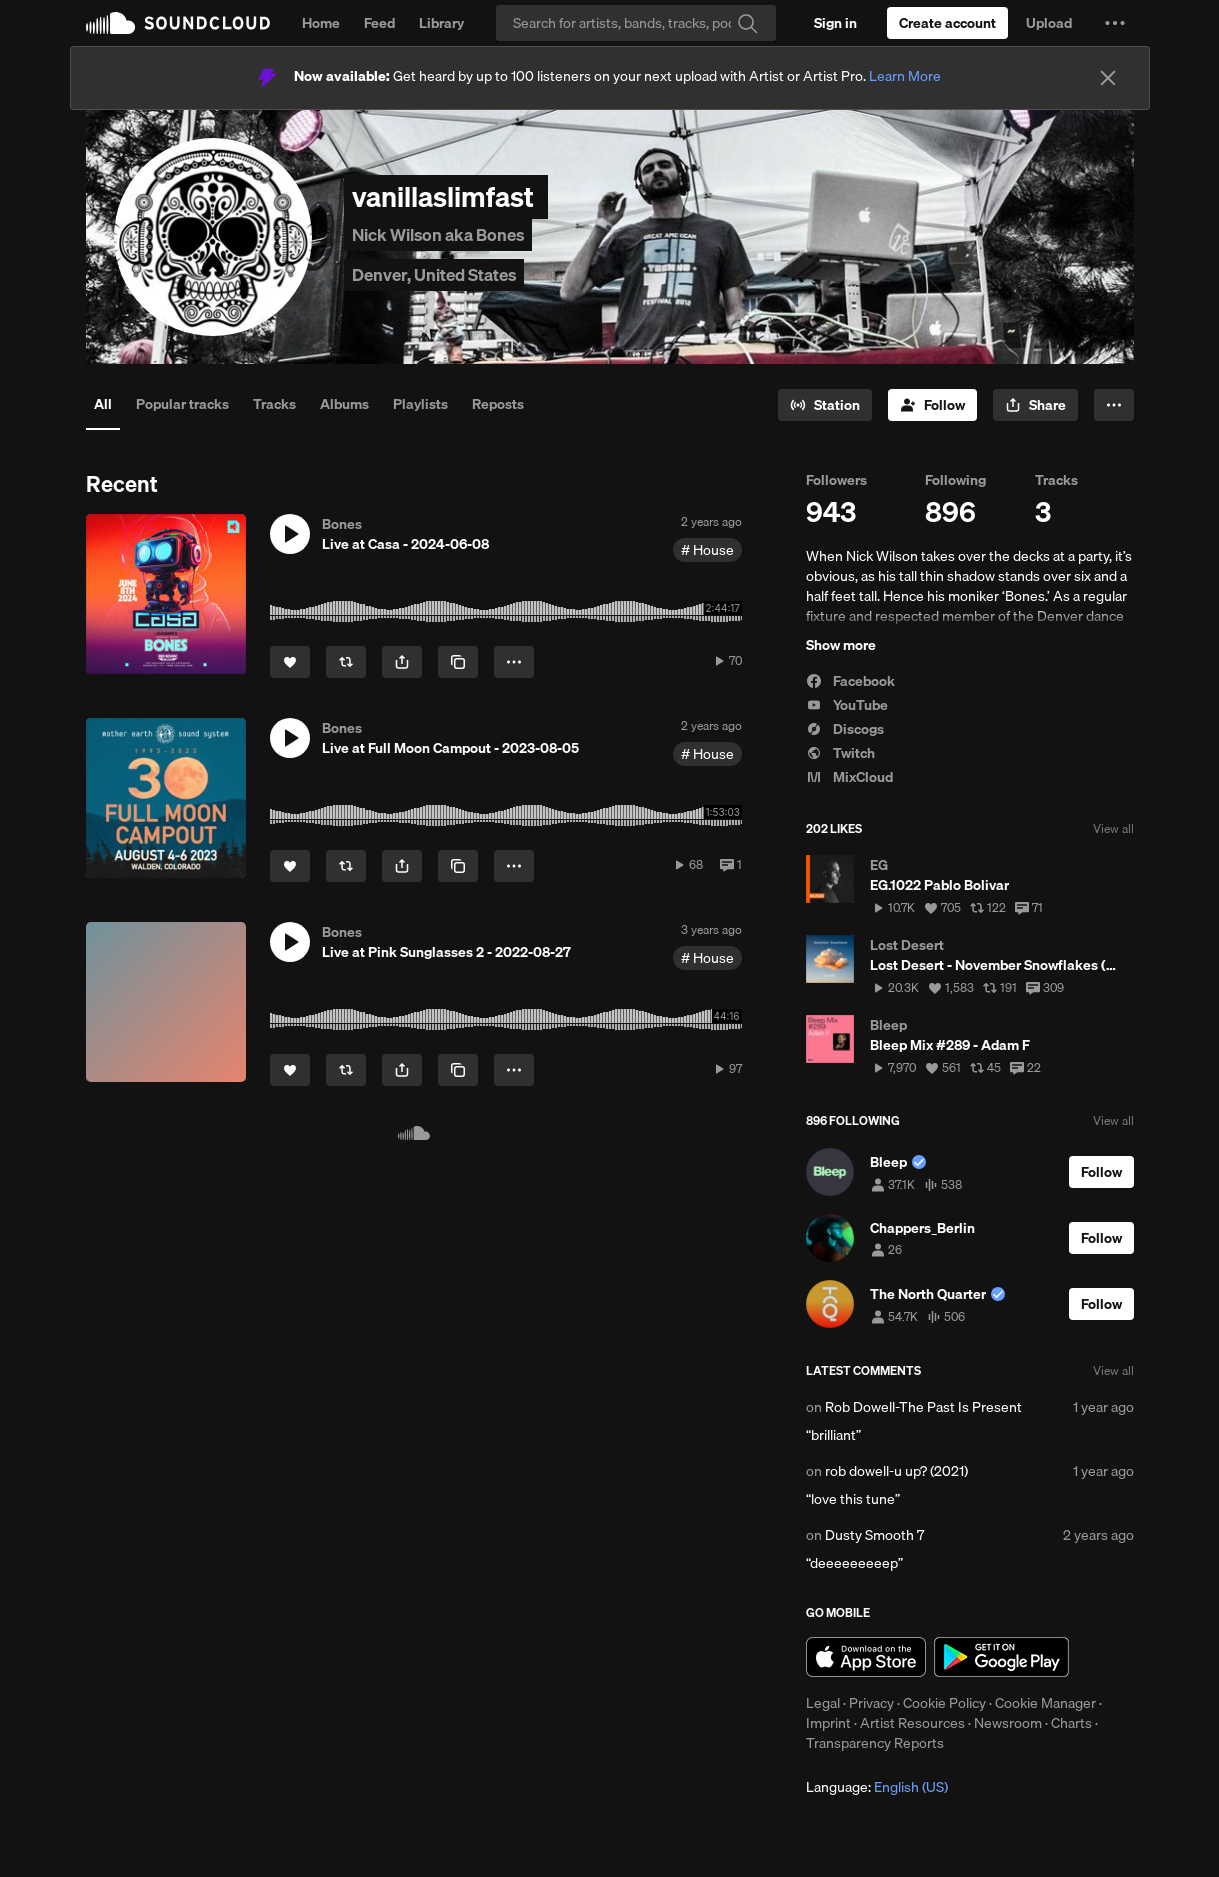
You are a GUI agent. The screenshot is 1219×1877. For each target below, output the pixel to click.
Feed (379, 23)
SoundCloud (178, 23)
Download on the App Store (866, 1657)
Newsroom (1008, 1723)
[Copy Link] (458, 662)
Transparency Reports (875, 1743)
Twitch (840, 753)
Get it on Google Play (1001, 1657)
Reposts (498, 404)
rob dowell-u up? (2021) (896, 1471)
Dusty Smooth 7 (874, 1535)
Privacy (871, 1703)
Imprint (828, 1723)
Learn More (905, 76)
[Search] (636, 23)
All (103, 404)
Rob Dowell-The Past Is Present (923, 1407)
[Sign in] (835, 23)
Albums (344, 404)
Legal (823, 1703)
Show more (841, 645)
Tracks (274, 404)
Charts (1071, 1723)
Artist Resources (912, 1723)
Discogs (845, 729)
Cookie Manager (1045, 1703)
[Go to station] (825, 405)
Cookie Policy (944, 1703)
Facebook (850, 681)
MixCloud (849, 777)
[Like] (290, 662)
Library (441, 23)
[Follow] (932, 405)
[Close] (1108, 78)
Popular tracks (182, 404)
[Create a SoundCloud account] (947, 23)
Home (321, 23)
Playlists (420, 404)
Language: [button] (877, 1787)
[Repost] (346, 662)
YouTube (847, 705)
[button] (1115, 23)
